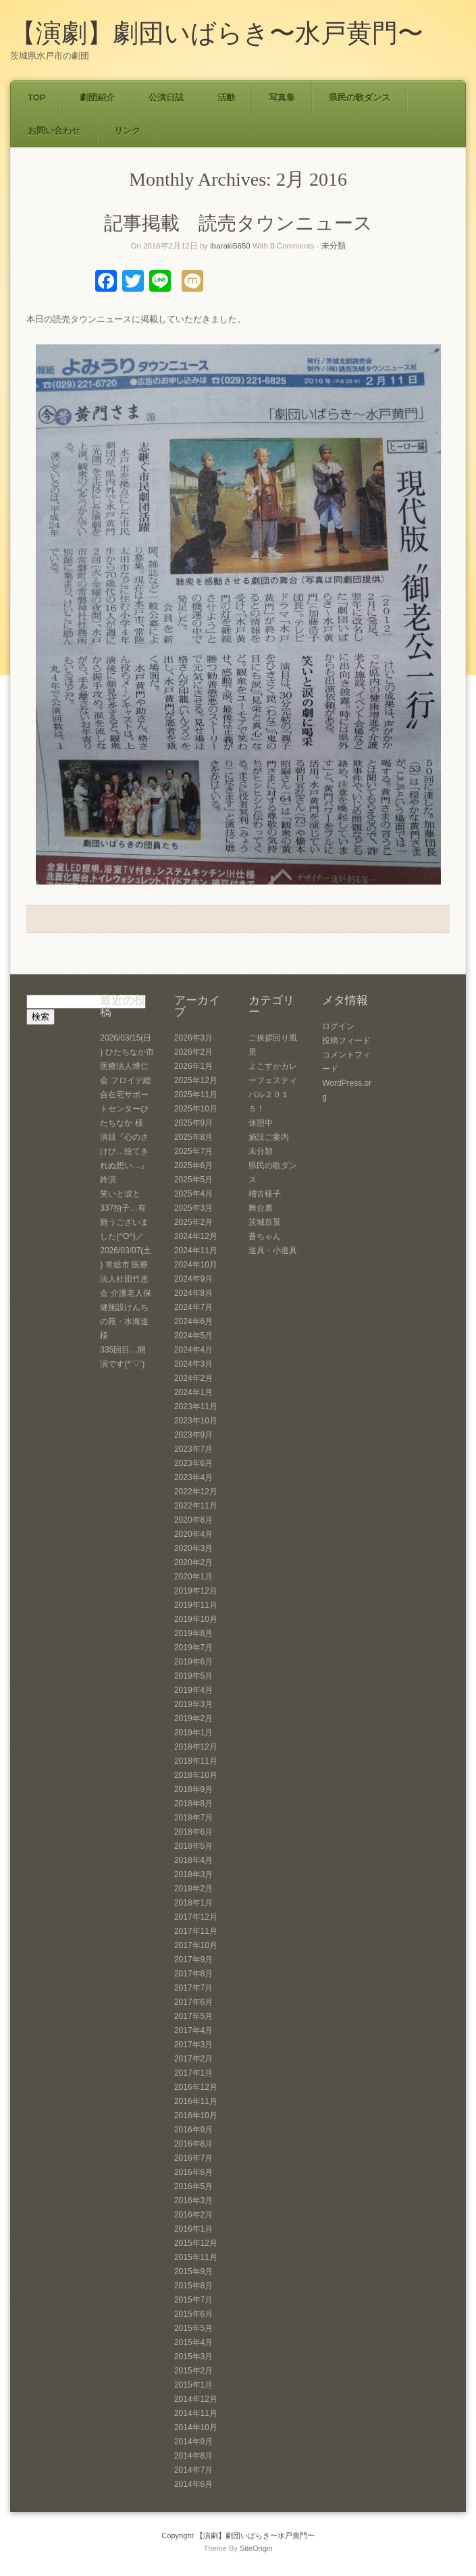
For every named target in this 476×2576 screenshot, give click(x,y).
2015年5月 (193, 2328)
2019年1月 (193, 1732)
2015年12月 (195, 2243)
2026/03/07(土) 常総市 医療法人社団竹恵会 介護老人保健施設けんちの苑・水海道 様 (125, 1293)
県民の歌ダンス (359, 98)
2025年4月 (193, 1194)
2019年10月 (195, 1619)
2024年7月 (193, 1307)
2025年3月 (193, 1208)
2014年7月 (193, 2470)
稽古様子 (264, 1194)
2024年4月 (193, 1350)
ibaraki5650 (230, 246)
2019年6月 (193, 1661)
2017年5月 (193, 2016)
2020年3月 (193, 1548)
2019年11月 (195, 1605)
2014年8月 (193, 2456)
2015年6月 (193, 2314)
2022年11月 (195, 1505)
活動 (226, 98)
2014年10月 (195, 2427)
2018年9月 (193, 1789)
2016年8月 (193, 2144)
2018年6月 (193, 1832)
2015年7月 (193, 2300)
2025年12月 (195, 1080)
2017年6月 (193, 2002)
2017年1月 (193, 2073)
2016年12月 (195, 2087)
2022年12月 (195, 1491)
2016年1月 (193, 2229)
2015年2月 (193, 2370)
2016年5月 (193, 2186)
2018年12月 (195, 1747)
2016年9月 (193, 2129)
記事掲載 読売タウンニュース (238, 223)
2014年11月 (195, 2413)
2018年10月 (195, 1775)
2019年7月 (193, 1647)
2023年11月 (195, 1406)
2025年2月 (193, 1222)
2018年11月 (195, 1761)
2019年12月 (195, 1591)
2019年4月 (193, 1690)
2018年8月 (193, 1803)
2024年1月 (193, 1392)
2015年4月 (193, 2342)
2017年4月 (193, 2030)
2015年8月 (193, 2285)
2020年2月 (193, 1562)
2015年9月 (193, 2271)
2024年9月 (193, 1279)
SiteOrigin (256, 2548)
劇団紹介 (97, 98)
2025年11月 (195, 1094)
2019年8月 (193, 1633)
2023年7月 (193, 1449)
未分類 (333, 246)
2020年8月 (193, 1520)
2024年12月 (195, 1236)
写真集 (282, 98)
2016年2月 (193, 2214)
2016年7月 (193, 2158)
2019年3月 (193, 1704)
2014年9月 (193, 2441)
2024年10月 (195, 1264)
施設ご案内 (268, 1137)
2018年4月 (193, 1860)
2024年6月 (193, 1321)
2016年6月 (193, 2172)
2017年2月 (193, 2059)
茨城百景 (264, 1222)
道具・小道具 (272, 1250)
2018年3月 (193, 1874)
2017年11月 (195, 1931)
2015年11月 (195, 2257)
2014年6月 (193, 2484)
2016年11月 (195, 2101)
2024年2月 (193, 1378)
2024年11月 (195, 1250)
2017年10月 (195, 1945)
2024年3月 (193, 1364)
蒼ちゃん (264, 1236)
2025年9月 (193, 1123)
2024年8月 (193, 1293)
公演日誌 (166, 98)
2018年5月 (193, 1846)
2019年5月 (193, 1676)
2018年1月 (193, 1903)
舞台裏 (260, 1208)
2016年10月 (195, 2115)
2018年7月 (193, 1817)
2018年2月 (193, 1888)
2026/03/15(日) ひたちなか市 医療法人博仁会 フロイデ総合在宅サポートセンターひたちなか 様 (126, 1080)
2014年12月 (195, 2399)
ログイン (338, 1026)
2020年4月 (193, 1534)
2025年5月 (193, 1179)
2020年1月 (193, 1576)
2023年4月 (193, 1477)
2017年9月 (193, 1959)
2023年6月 (193, 1463)
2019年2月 (193, 1718)
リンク (127, 131)
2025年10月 (195, 1108)
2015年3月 (193, 2356)
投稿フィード (346, 1040)
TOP (37, 98)
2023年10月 (195, 1420)
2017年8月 (193, 1973)
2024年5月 (193, 1335)
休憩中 (260, 1123)
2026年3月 (193, 1038)
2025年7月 (193, 1151)
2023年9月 (193, 1435)
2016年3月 (193, 2200)
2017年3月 (193, 2044)
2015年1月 (193, 2385)
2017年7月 (193, 1988)
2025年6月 (193, 1165)
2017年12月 (195, 1917)
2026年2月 (193, 1052)
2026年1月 (193, 1066)
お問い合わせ (54, 131)
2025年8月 (193, 1137)
